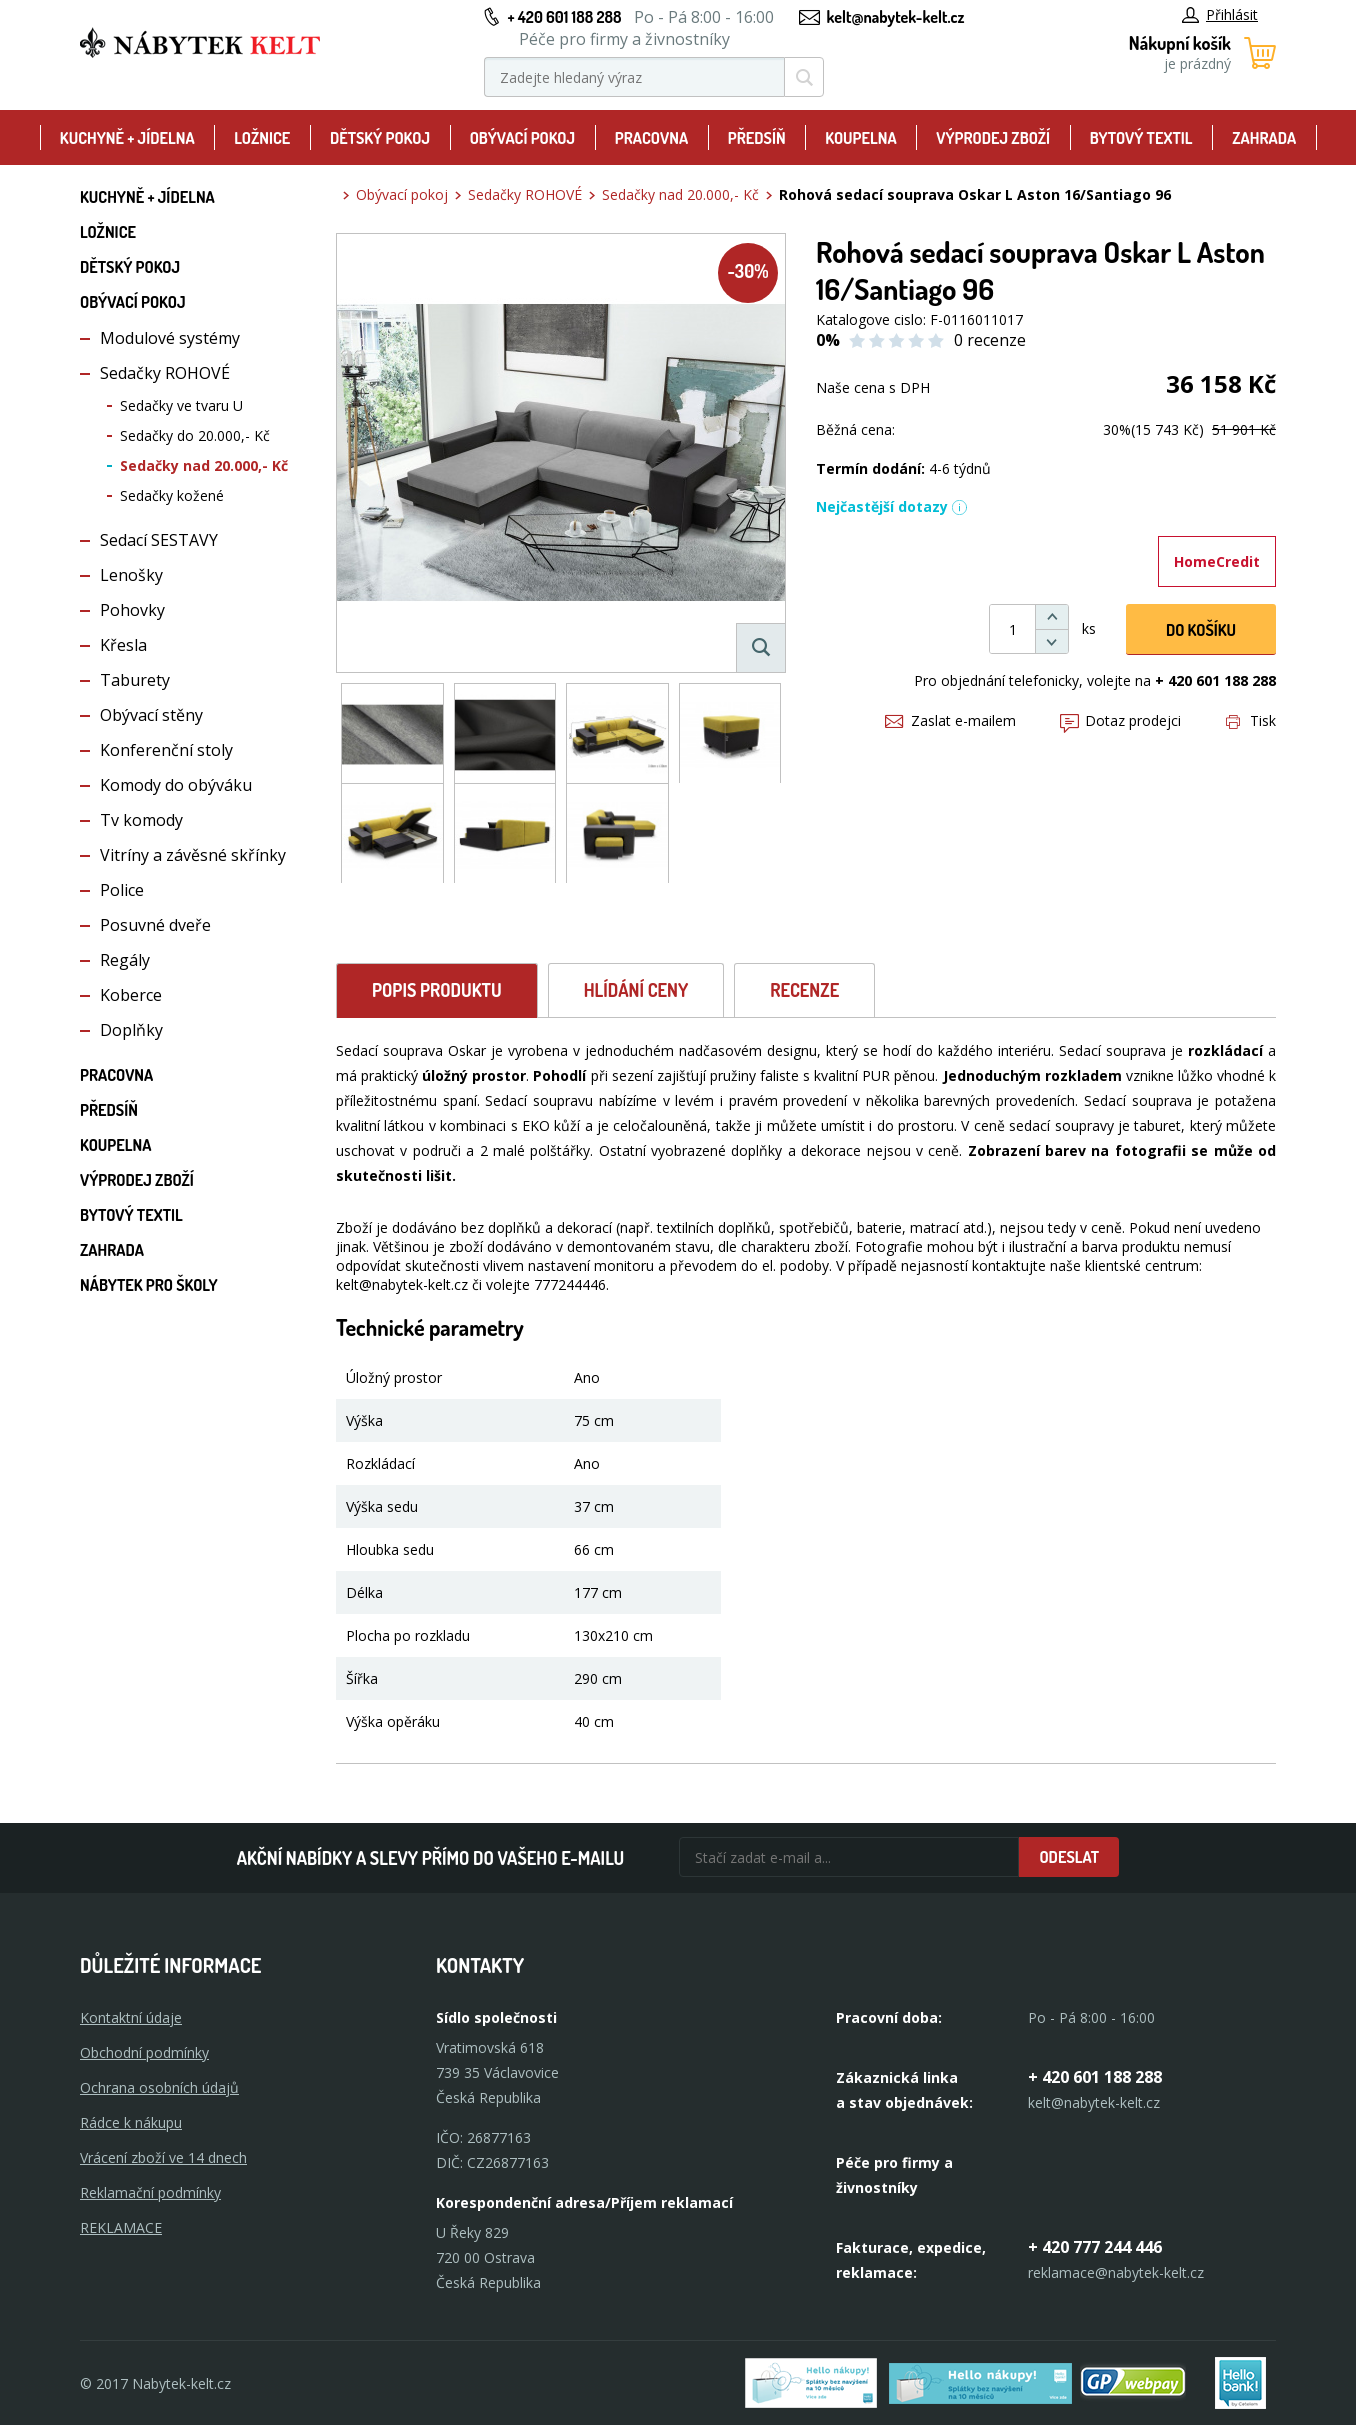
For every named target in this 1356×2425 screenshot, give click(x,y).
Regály (125, 960)
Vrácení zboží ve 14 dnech (163, 2157)
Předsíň (757, 138)
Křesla (123, 645)
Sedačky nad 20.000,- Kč (204, 465)
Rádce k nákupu (131, 2122)
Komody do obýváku (176, 785)
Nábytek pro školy (149, 1285)
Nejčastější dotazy (892, 506)
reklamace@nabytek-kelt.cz (1116, 2272)
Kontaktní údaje (131, 2017)
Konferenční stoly (166, 750)
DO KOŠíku (1201, 630)
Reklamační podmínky (150, 2192)
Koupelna (860, 138)
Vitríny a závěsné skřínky (193, 855)
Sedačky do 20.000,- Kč (195, 435)
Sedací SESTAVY (159, 540)
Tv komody (141, 820)
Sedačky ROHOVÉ (165, 373)
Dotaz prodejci (1120, 720)
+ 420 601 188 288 (564, 17)
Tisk (1251, 720)
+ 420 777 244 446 (1095, 2247)
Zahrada (1264, 138)
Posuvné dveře (155, 925)
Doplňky (131, 1030)
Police (122, 890)
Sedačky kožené (172, 495)
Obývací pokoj (523, 138)
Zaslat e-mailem (950, 720)
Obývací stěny (151, 715)
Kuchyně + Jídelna (127, 138)
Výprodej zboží (993, 138)
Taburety (135, 680)
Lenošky (131, 575)
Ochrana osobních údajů (159, 2087)
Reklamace (121, 2227)
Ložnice (262, 138)
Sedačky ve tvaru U (181, 405)
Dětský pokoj (380, 138)
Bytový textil (1141, 138)
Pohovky (132, 610)
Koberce (131, 995)
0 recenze (990, 340)
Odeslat (1069, 1857)
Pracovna (651, 138)
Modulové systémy (170, 338)
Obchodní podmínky (144, 2052)
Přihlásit (1220, 14)
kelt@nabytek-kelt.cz (896, 17)
